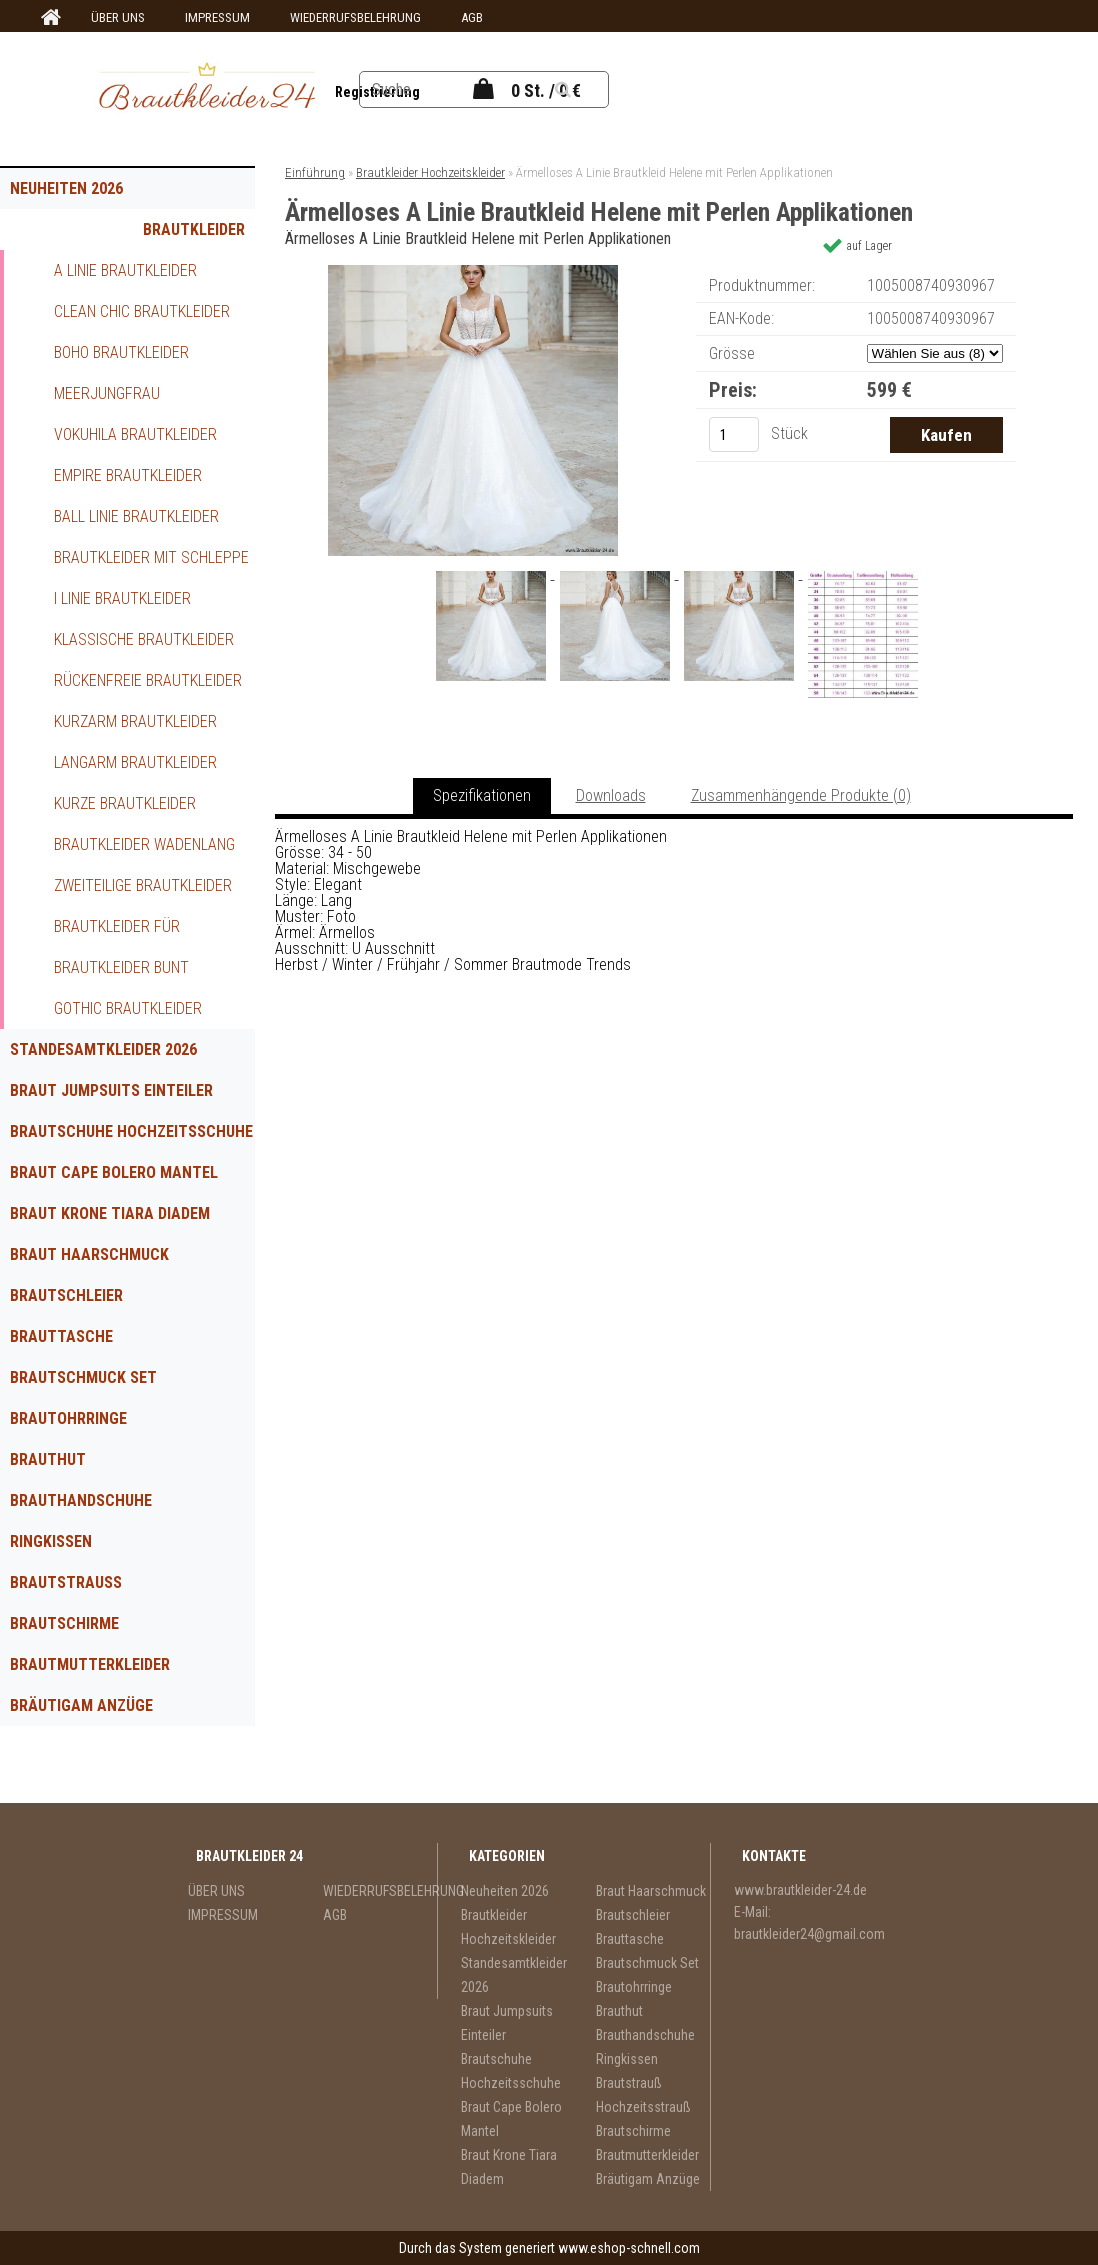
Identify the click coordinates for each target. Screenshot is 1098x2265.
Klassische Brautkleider (144, 639)
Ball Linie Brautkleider (136, 516)
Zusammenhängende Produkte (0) (801, 795)
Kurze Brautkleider (125, 803)
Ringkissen (51, 1541)
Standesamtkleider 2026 (103, 1049)
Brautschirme (64, 1623)
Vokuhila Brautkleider (135, 434)
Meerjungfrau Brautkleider (107, 399)
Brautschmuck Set (83, 1377)
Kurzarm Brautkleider (135, 721)
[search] (587, 90)
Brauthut (48, 1459)
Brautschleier (66, 1295)
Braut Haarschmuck (89, 1254)
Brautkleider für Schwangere (117, 932)
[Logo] (206, 89)
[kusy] (734, 434)
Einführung (315, 172)
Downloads (611, 795)
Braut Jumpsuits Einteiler (111, 1090)
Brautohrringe (68, 1418)
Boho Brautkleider (121, 352)
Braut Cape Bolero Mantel (114, 1172)
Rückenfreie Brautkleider (148, 680)
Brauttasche (61, 1336)
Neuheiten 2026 (66, 188)
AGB (472, 17)
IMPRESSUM (217, 17)
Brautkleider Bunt (121, 967)
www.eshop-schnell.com (629, 2248)
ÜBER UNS (118, 17)
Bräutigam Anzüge (81, 1705)
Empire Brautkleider (128, 475)
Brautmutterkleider (90, 1664)
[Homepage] (48, 18)
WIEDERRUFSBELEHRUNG (355, 17)
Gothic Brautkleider (128, 1008)
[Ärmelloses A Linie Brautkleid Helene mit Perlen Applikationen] (473, 272)
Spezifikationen (482, 795)
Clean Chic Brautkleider (142, 311)
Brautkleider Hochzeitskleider (177, 235)
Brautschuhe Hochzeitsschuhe (131, 1131)
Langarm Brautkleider (135, 762)
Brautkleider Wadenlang (144, 844)
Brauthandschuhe (81, 1500)
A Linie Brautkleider (125, 270)
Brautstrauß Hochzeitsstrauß (82, 1588)
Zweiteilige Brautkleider (143, 885)
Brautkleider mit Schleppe (151, 557)
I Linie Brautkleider (122, 598)
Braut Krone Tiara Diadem (110, 1213)
